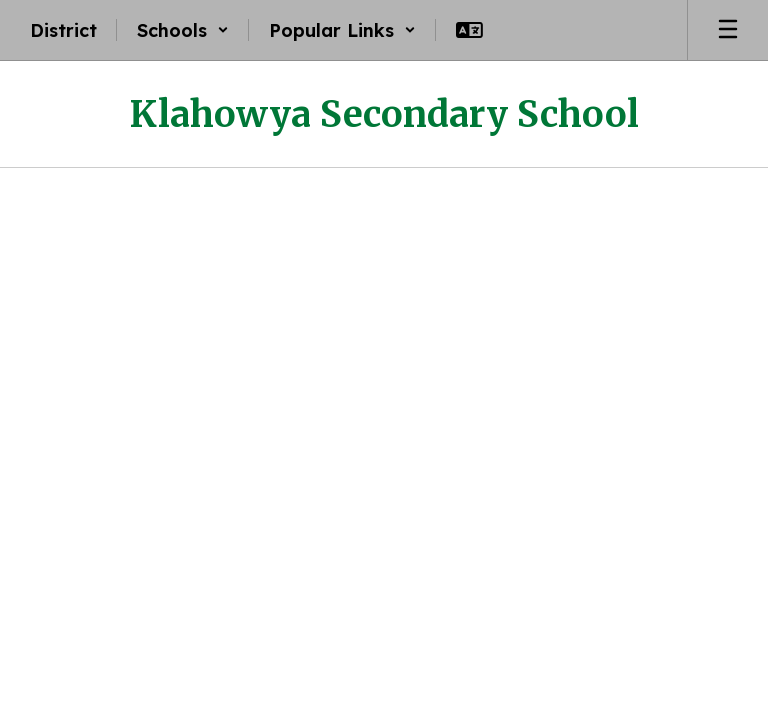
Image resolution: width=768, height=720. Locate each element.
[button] (183, 30)
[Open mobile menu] (728, 30)
